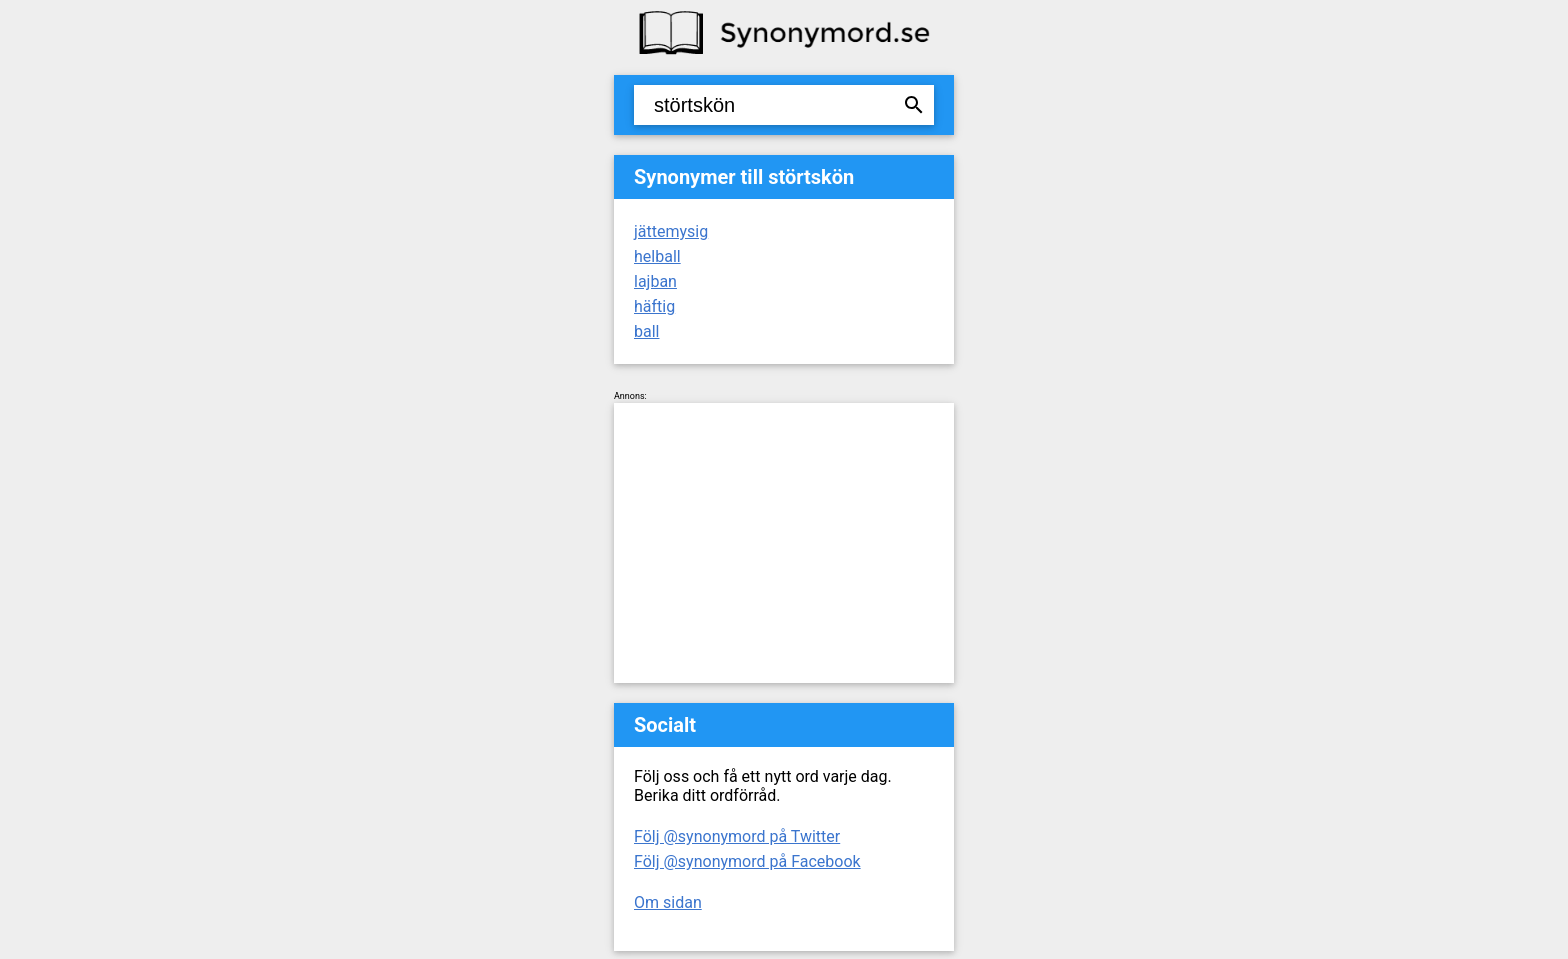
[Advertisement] (784, 543)
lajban (655, 281)
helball (657, 256)
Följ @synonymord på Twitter (737, 836)
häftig (654, 306)
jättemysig (671, 231)
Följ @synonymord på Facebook (747, 861)
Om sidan (668, 902)
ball (646, 331)
